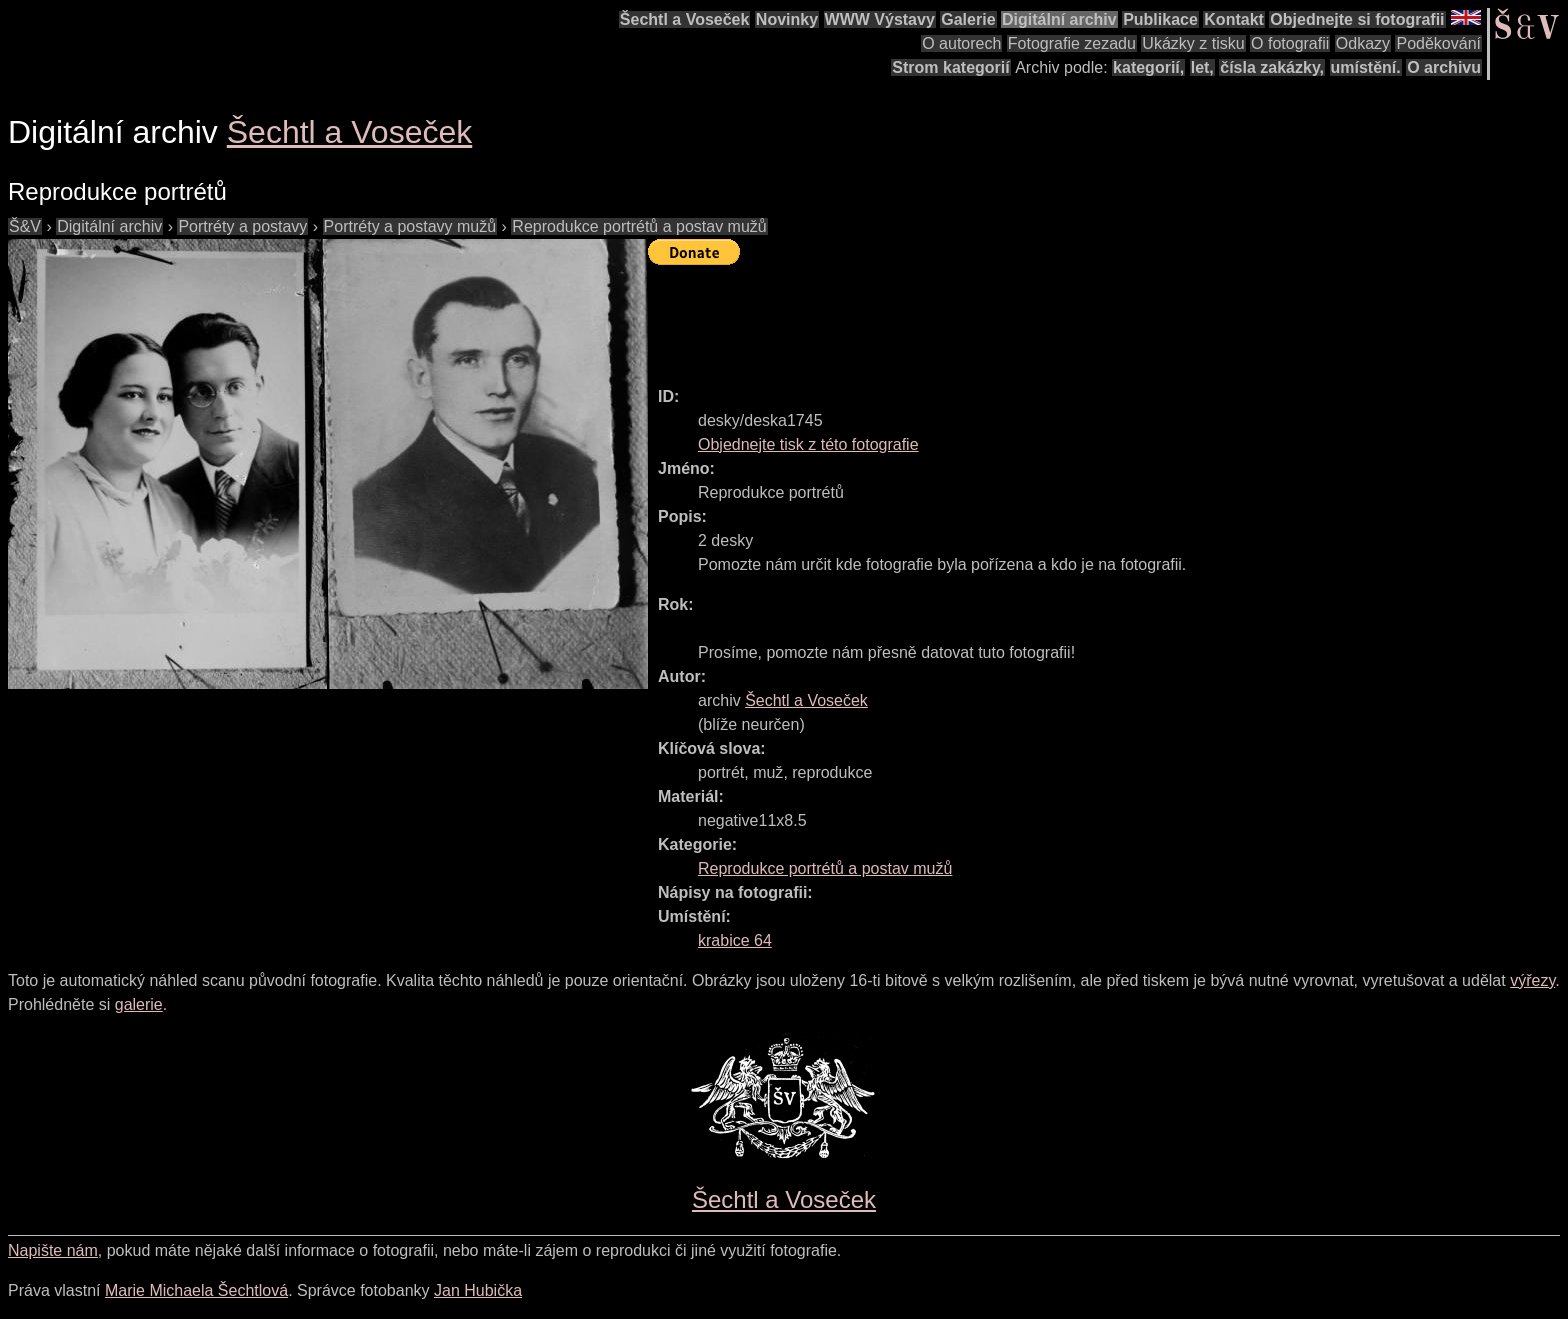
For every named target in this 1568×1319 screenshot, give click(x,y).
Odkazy (1363, 43)
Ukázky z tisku (1193, 43)
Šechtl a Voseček (685, 19)
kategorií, (1148, 67)
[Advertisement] (1012, 317)
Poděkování (1438, 43)
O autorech (961, 43)
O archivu (1444, 67)
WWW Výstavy (880, 19)
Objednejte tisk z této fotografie (808, 444)
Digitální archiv (1059, 19)
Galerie (968, 19)
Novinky (787, 19)
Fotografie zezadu (1072, 43)
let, (1202, 67)
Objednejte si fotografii (1357, 19)
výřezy (1532, 980)
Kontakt (1234, 19)
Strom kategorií (950, 67)
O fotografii (1290, 43)
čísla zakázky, (1272, 67)
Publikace (1160, 19)
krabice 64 (735, 940)
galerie (139, 1004)
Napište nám (53, 1250)
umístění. (1366, 67)
